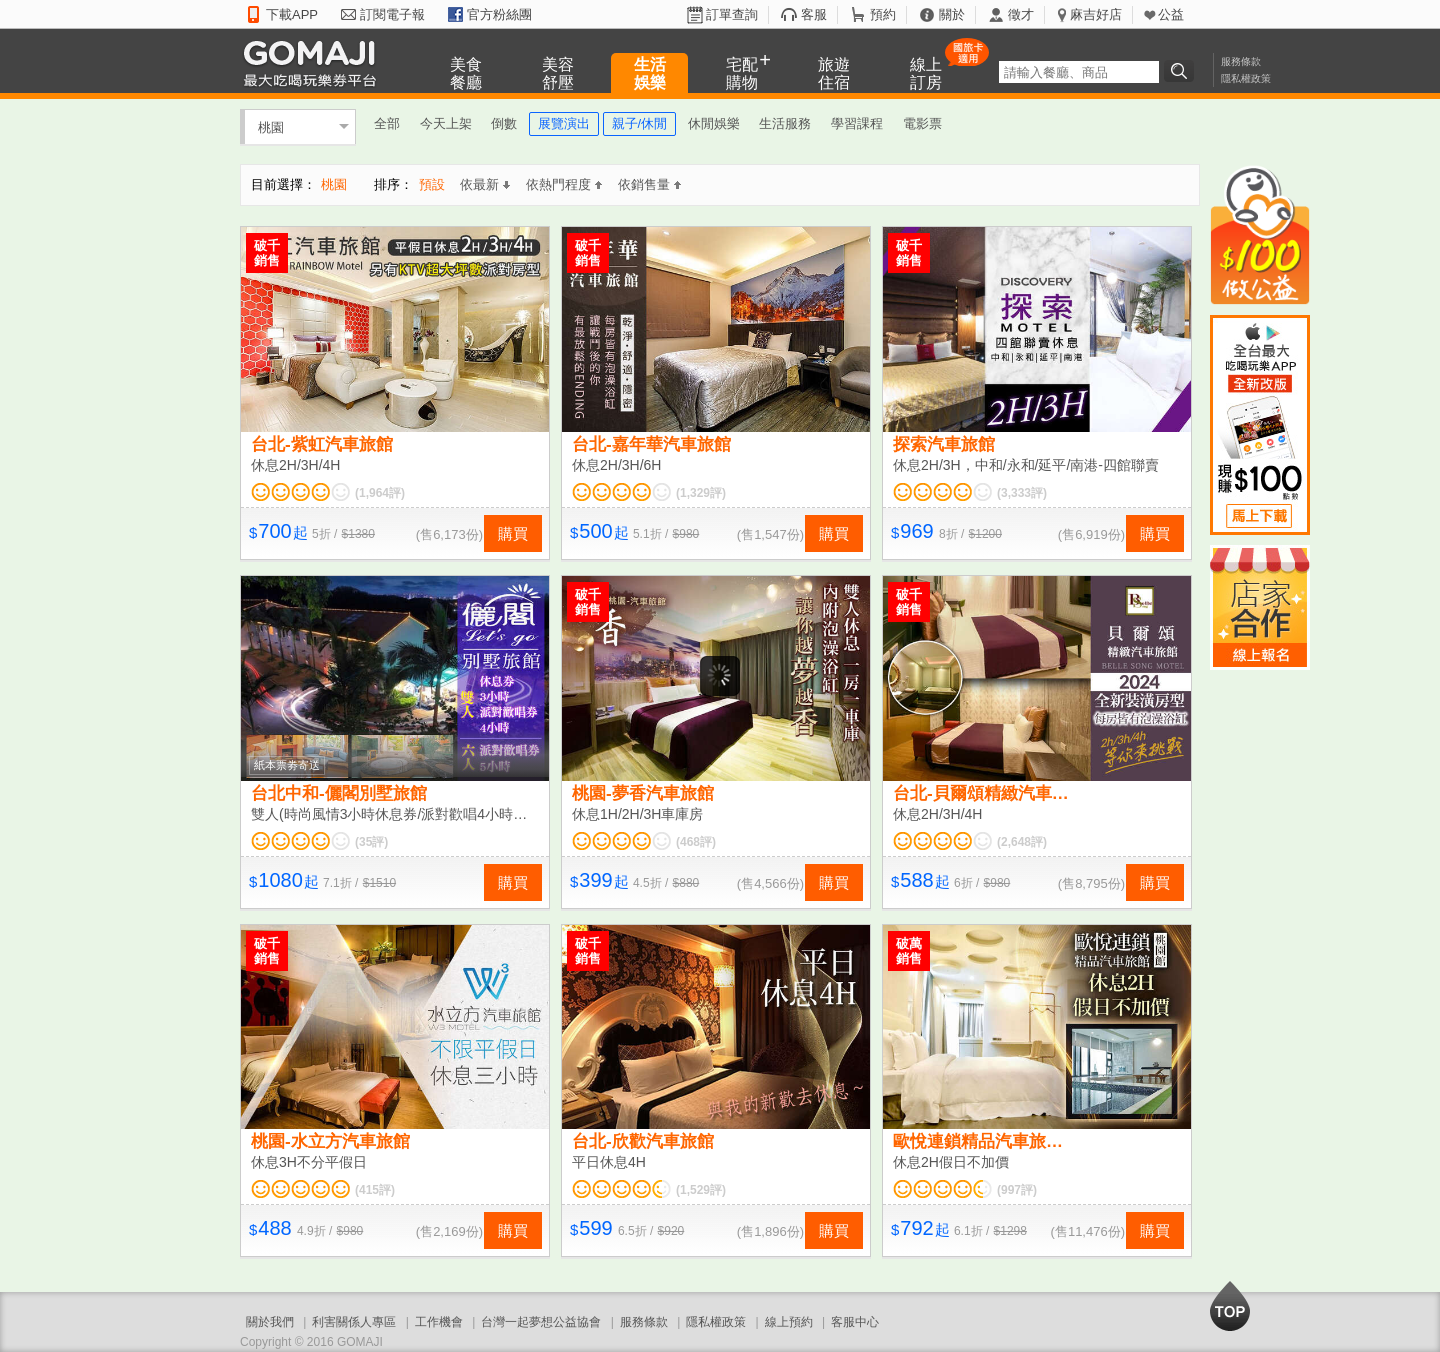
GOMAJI (315, 62)
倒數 (504, 123)
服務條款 (1241, 61)
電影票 (922, 123)
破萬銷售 (909, 951)
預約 (883, 14)
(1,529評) (701, 1190)
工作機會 (439, 1322)
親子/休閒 (640, 123)
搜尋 (1182, 71)
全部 (387, 123)
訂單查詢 (732, 14)
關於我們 (270, 1322)
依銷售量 (649, 184)
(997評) (1017, 1190)
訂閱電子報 (392, 14)
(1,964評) (380, 493)
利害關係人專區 (354, 1322)
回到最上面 (1230, 1306)
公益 (1171, 14)
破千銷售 (267, 253)
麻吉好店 (1096, 14)
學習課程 (857, 123)
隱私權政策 (1246, 78)
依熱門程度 (564, 184)
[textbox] (1079, 72)
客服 (814, 14)
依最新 (485, 184)
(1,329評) (701, 493)
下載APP (292, 14)
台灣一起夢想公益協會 (541, 1322)
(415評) (375, 1190)
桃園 (271, 126)
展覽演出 (564, 123)
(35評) (371, 842)
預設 (432, 184)
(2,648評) (1022, 842)
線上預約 (789, 1322)
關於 (952, 14)
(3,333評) (1022, 493)
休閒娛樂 (714, 123)
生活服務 (785, 123)
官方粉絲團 (499, 14)
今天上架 (446, 123)
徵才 (1021, 14)
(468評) (696, 842)
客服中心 (855, 1322)
